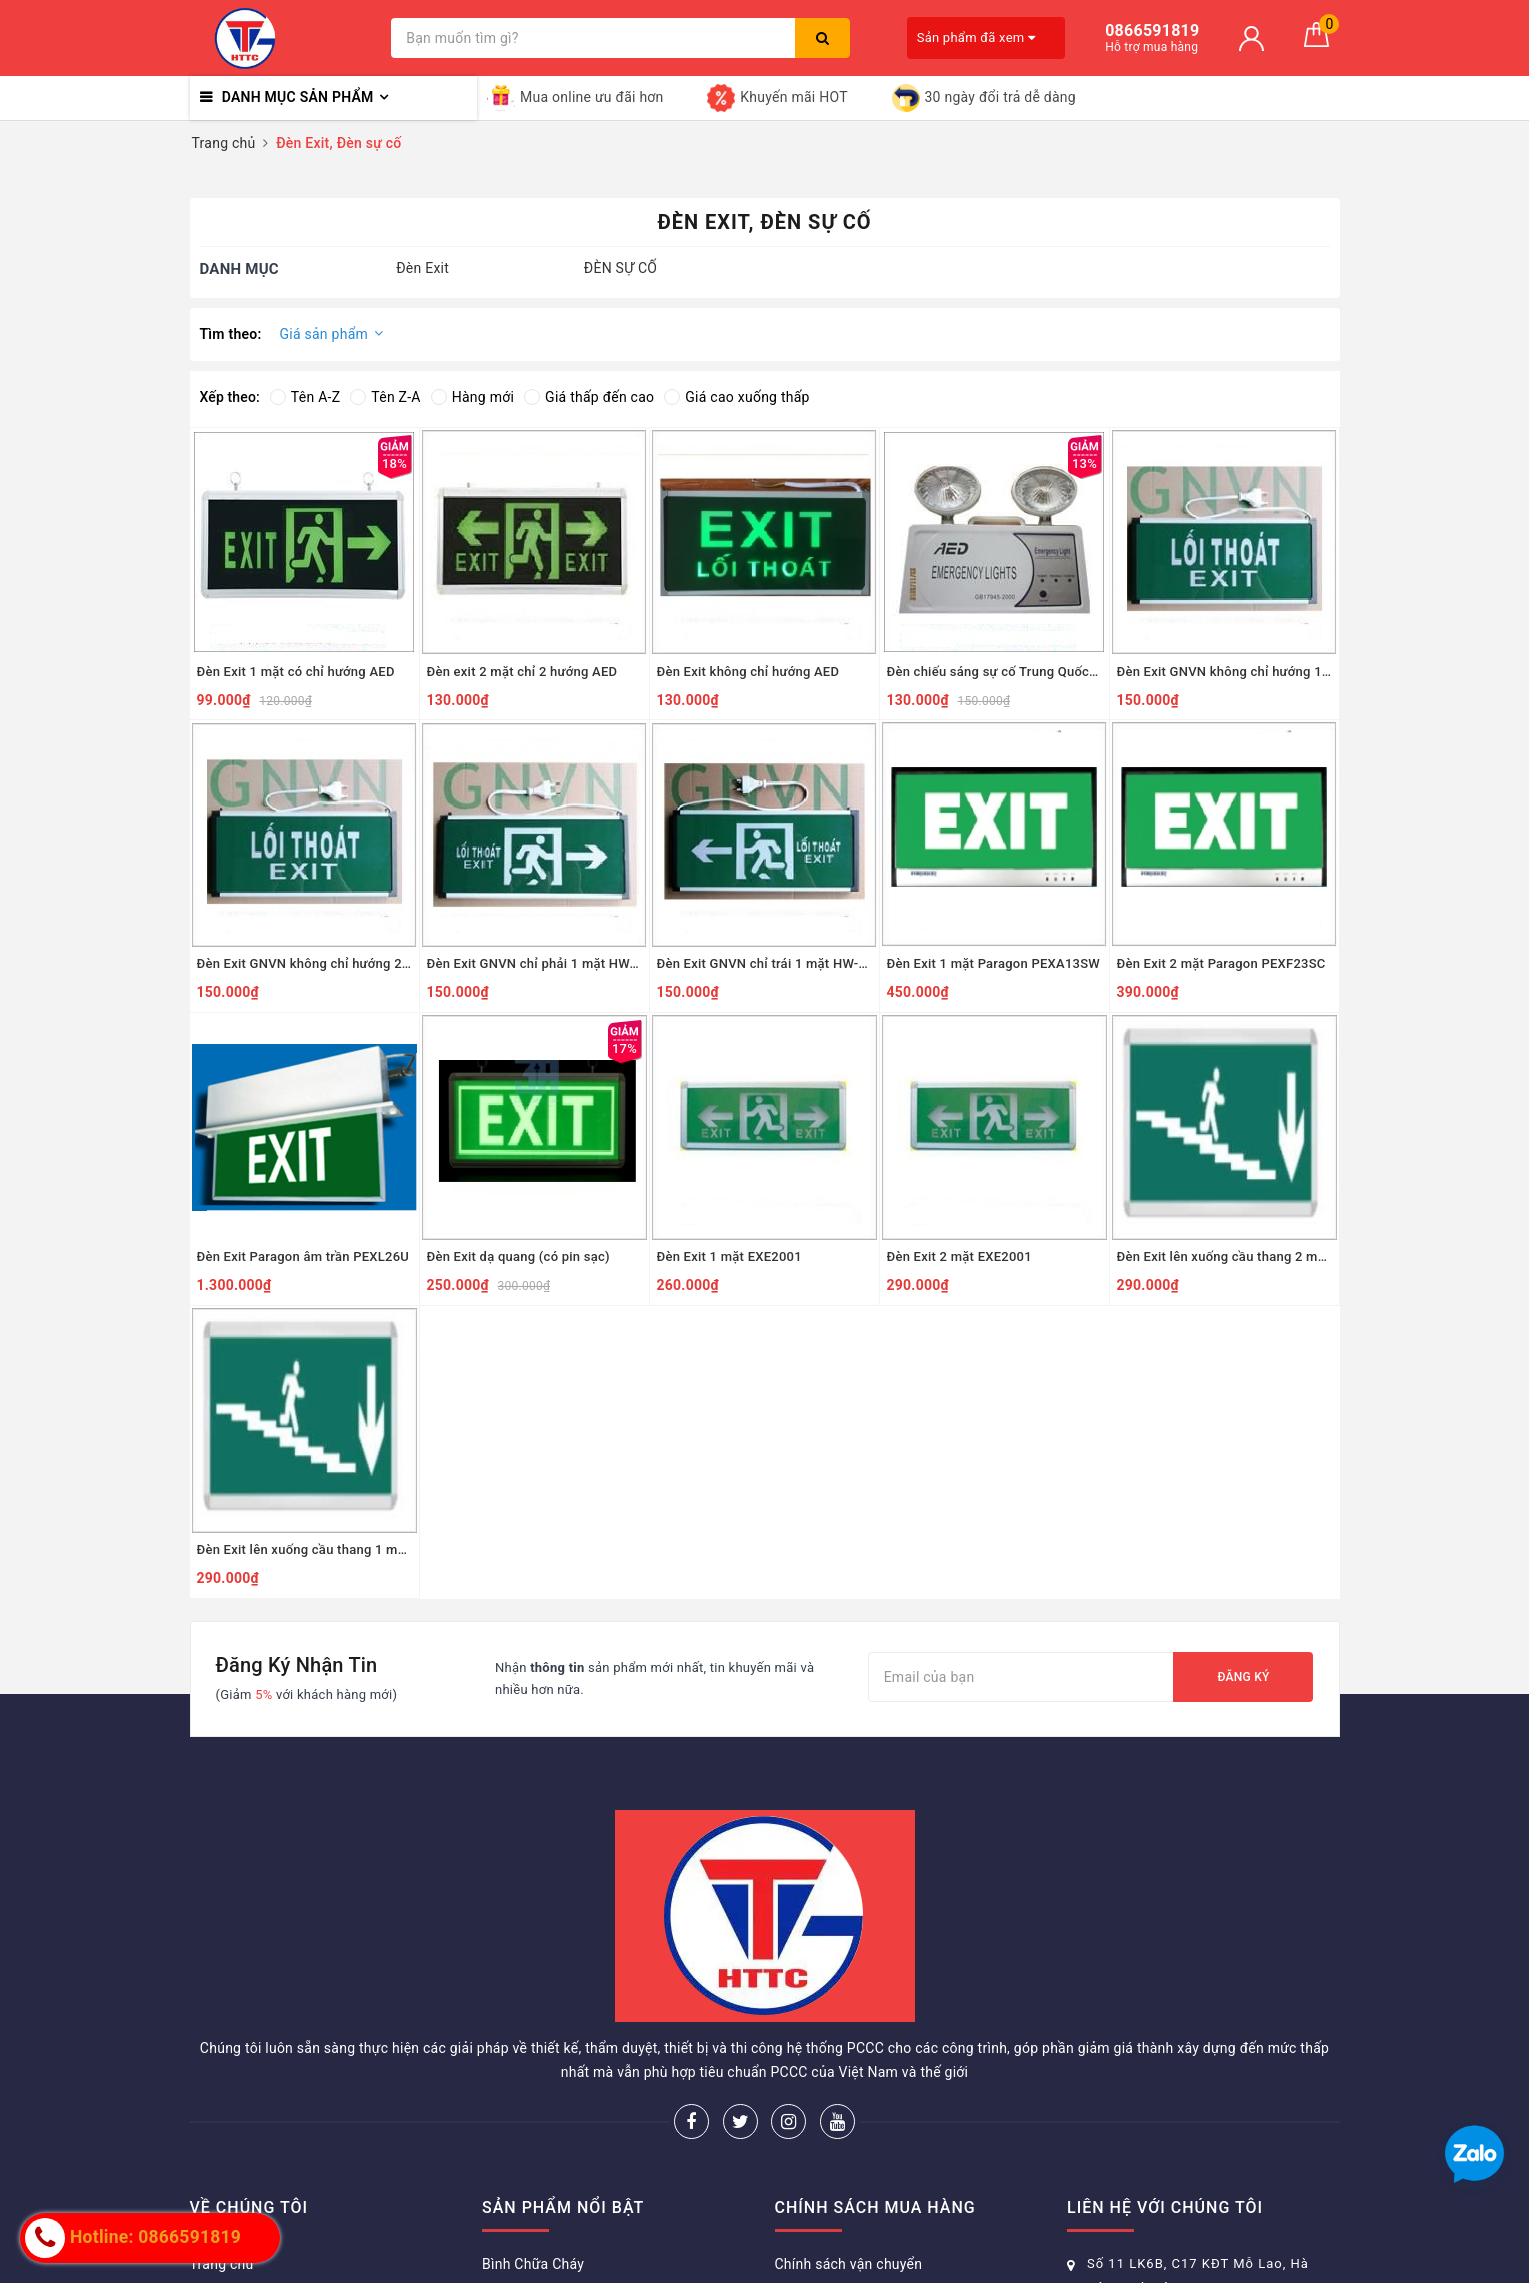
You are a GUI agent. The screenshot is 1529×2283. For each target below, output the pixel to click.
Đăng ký (1243, 1677)
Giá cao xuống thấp (736, 397)
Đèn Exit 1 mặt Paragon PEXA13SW (994, 963)
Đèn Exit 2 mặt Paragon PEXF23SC (1221, 963)
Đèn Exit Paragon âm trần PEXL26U (303, 1256)
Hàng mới (472, 397)
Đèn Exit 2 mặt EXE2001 (959, 1256)
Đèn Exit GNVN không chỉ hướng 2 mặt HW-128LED (304, 963)
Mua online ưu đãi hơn (575, 98)
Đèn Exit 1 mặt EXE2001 (729, 1256)
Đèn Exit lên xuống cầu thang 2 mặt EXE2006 (1224, 1256)
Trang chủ (222, 2264)
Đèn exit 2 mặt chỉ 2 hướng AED (522, 671)
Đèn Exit (422, 268)
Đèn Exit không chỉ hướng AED (748, 671)
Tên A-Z (305, 397)
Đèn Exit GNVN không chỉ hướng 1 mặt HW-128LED (1224, 671)
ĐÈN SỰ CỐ (620, 268)
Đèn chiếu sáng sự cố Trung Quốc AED (994, 671)
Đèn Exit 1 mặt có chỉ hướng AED (296, 671)
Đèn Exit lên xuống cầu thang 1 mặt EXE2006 (304, 1549)
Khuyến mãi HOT (777, 98)
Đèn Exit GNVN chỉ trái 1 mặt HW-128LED (764, 963)
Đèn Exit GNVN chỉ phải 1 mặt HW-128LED (534, 963)
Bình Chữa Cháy (533, 2264)
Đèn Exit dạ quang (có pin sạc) (518, 1256)
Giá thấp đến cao (589, 397)
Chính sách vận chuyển (849, 2264)
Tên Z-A (385, 397)
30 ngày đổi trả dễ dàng (984, 98)
